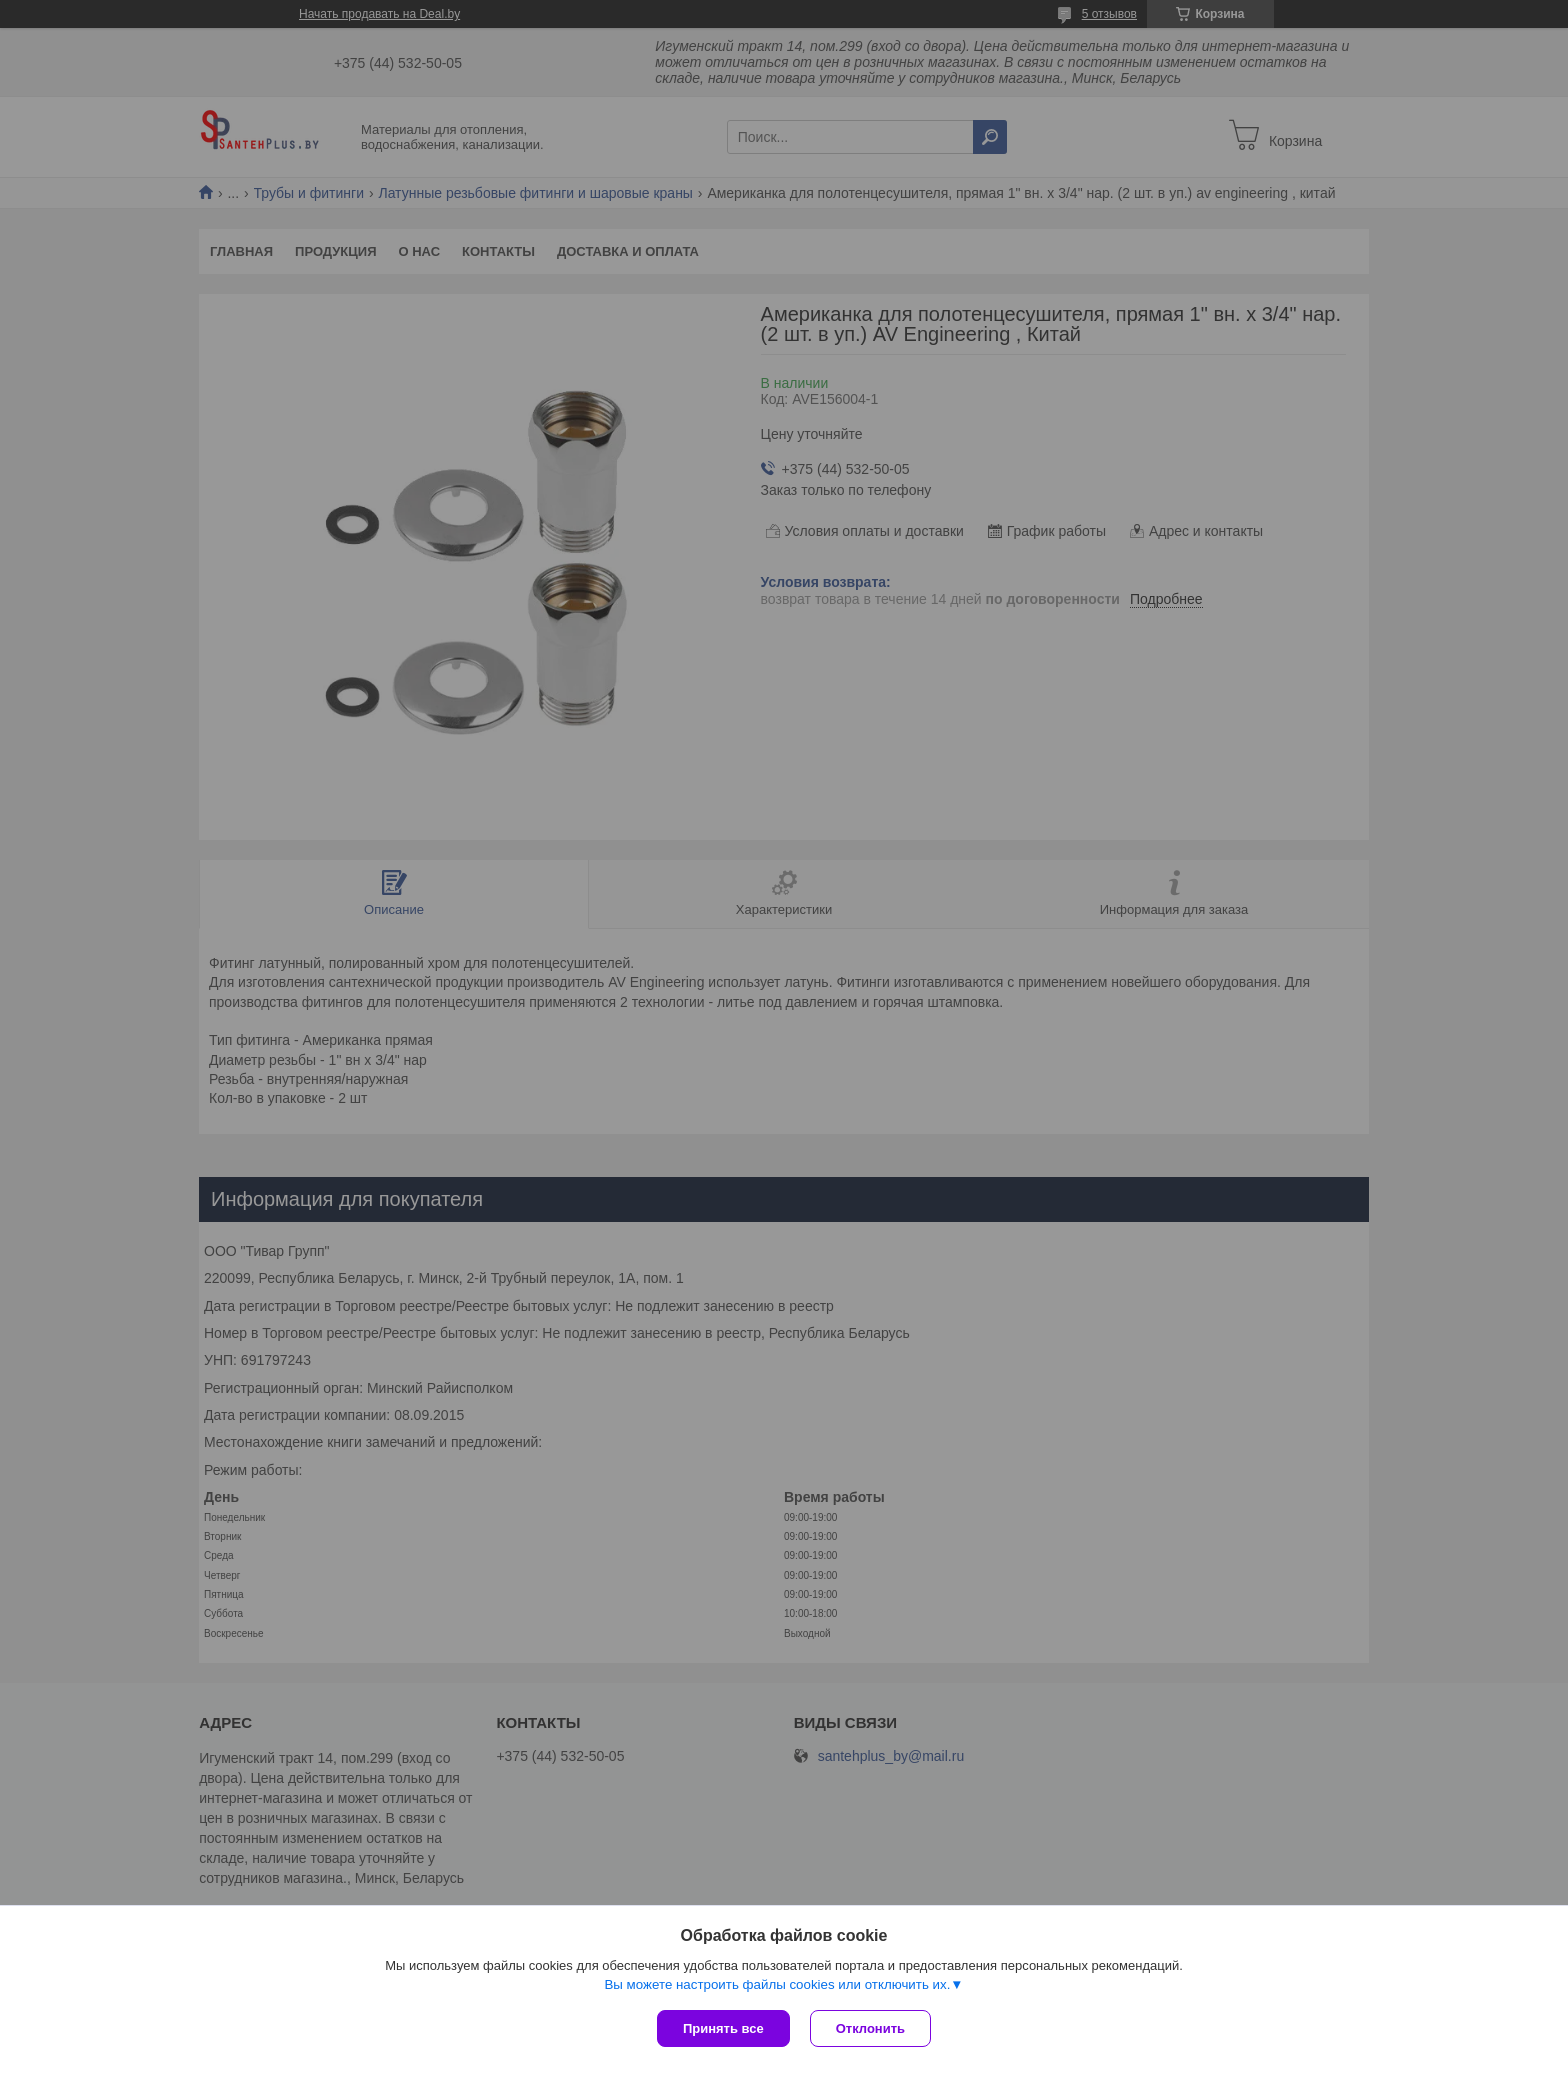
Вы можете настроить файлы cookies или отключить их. (777, 1984)
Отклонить (870, 2028)
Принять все (723, 2028)
